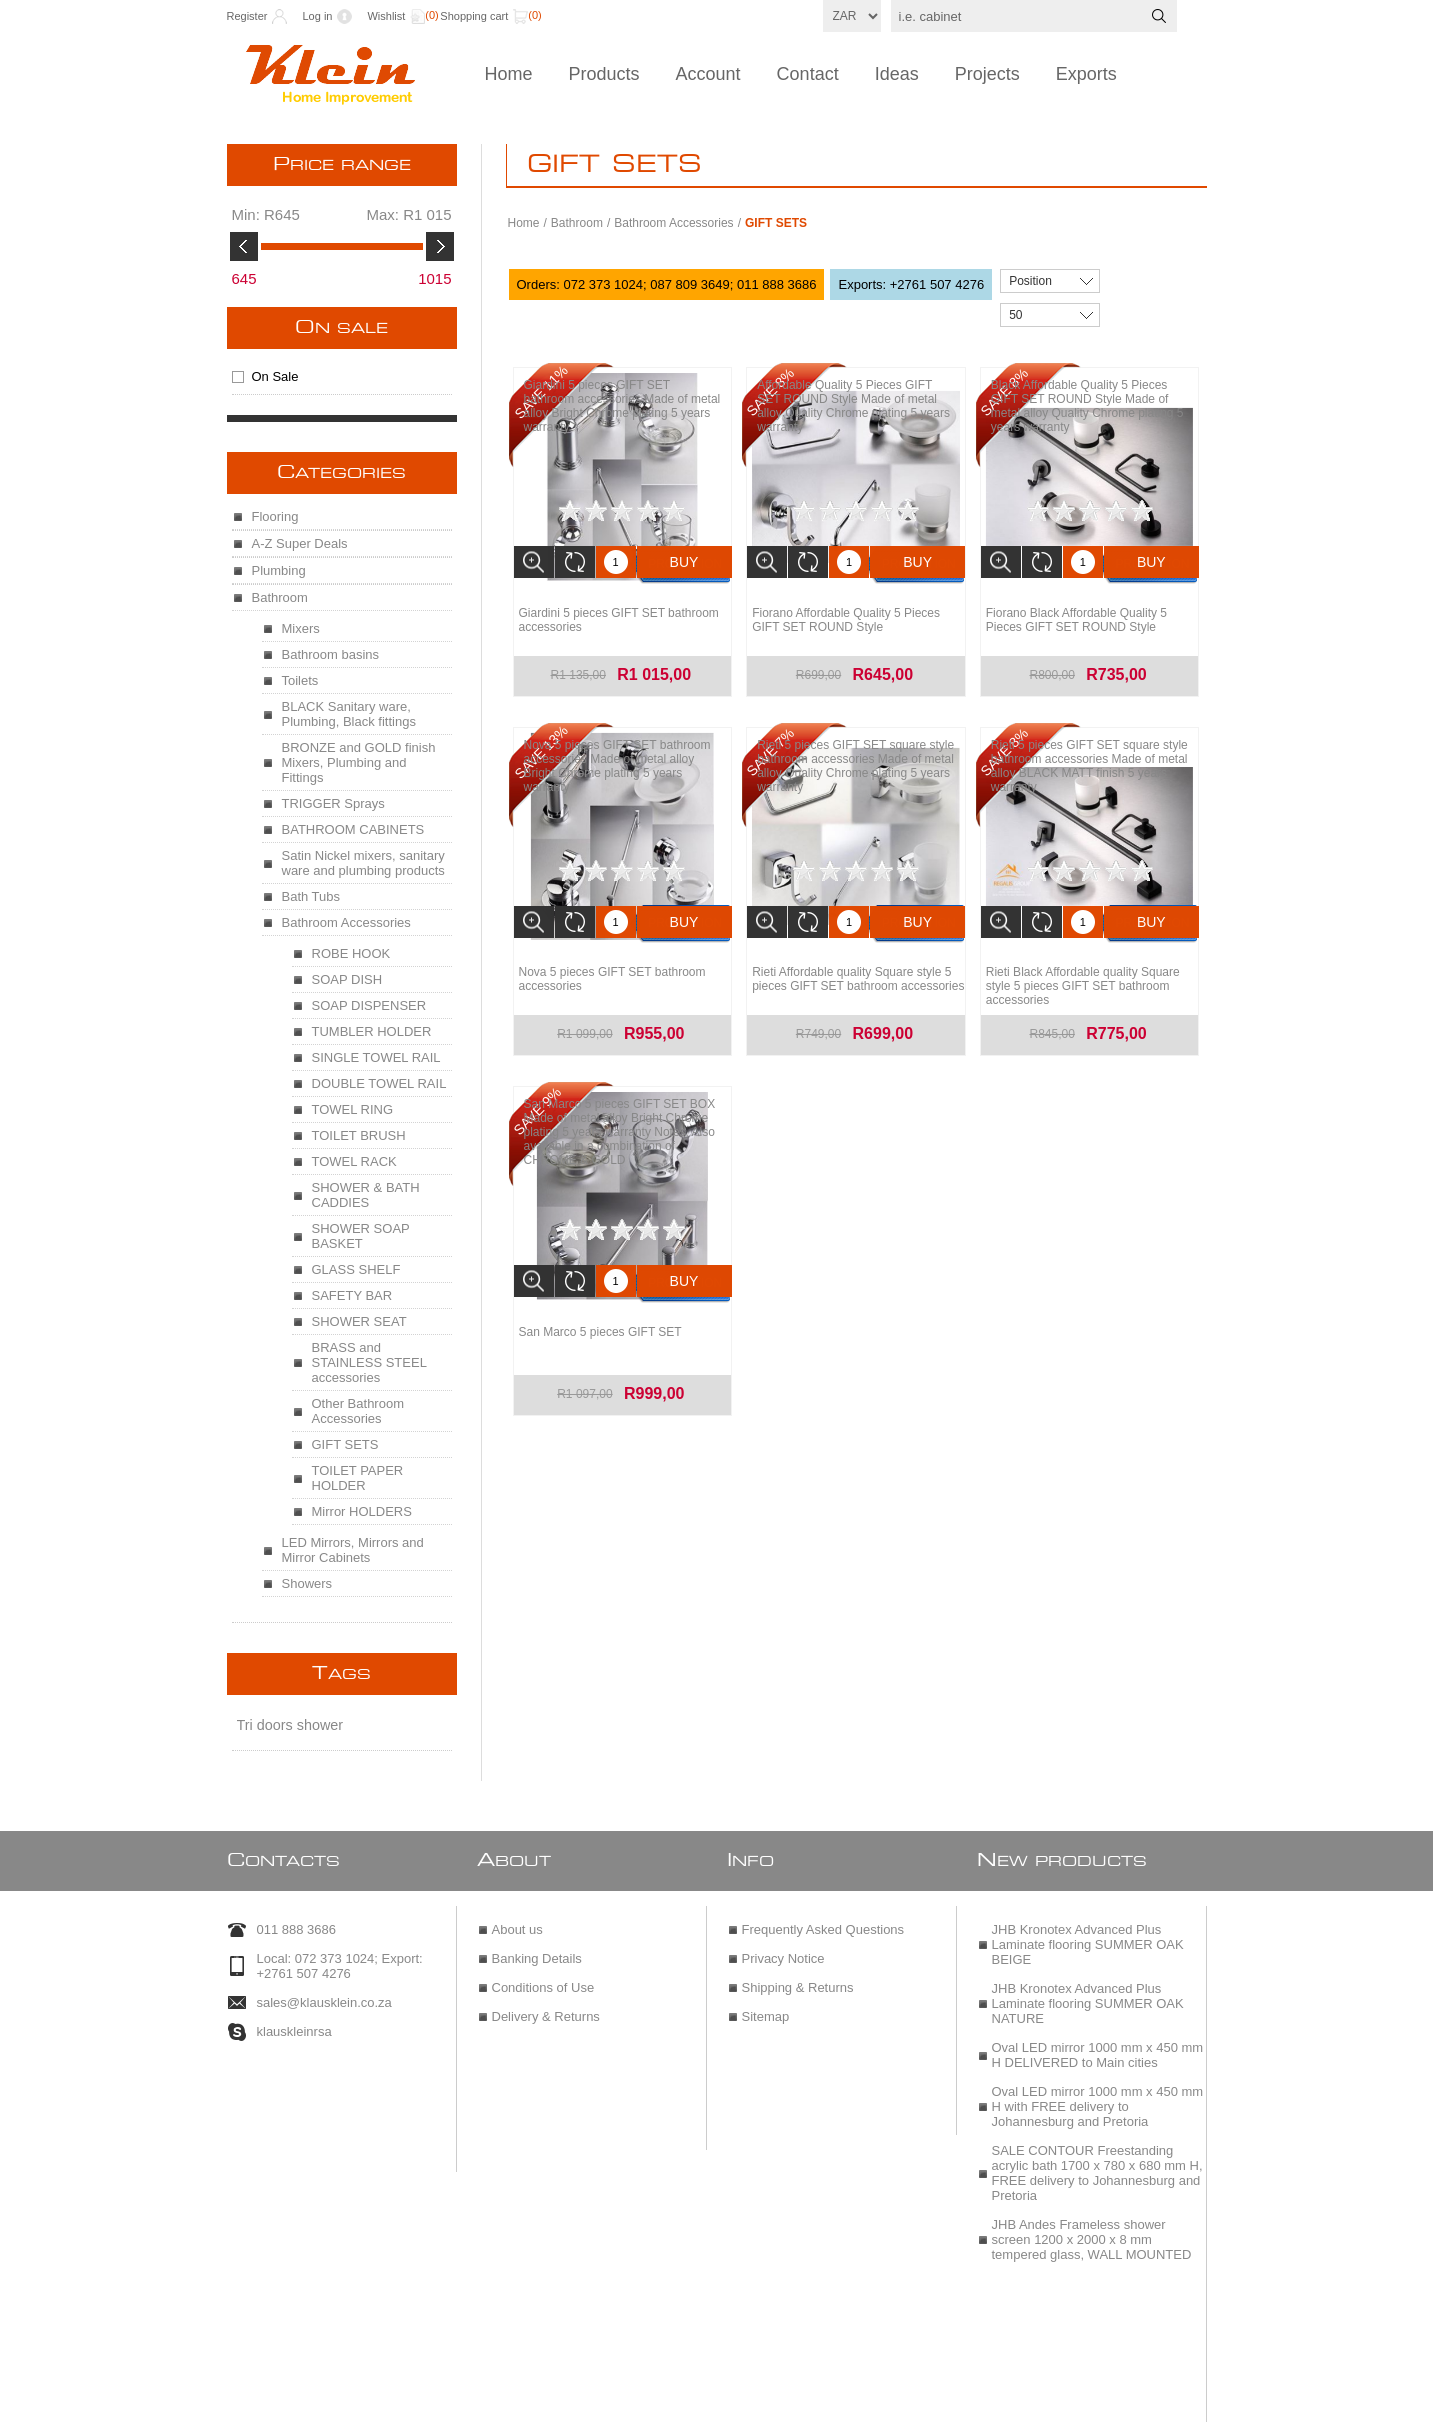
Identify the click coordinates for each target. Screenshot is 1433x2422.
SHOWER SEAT (359, 1321)
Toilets (300, 680)
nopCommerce (763, 2399)
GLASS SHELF (356, 1269)
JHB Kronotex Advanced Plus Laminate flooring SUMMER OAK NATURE (1088, 1994)
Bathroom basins (331, 654)
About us (517, 1920)
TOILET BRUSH (359, 1135)
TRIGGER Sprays (333, 803)
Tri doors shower (290, 1725)
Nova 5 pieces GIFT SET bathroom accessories (612, 969)
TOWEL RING (353, 1109)
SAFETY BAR (352, 1295)
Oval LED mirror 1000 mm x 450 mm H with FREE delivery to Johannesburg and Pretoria (1098, 2097)
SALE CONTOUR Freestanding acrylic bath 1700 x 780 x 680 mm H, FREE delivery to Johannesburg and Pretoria (1097, 2164)
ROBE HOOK (351, 953)
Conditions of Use (543, 1978)
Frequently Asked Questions (823, 1920)
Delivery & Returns (546, 2007)
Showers (307, 1583)
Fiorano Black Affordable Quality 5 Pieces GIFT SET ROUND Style (1076, 615)
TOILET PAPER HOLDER (358, 1478)
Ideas (897, 74)
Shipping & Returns (798, 1978)
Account (708, 74)
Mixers (301, 628)
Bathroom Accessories (673, 223)
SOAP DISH (347, 979)
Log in (317, 16)
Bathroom (577, 223)
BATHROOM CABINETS (353, 829)
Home (509, 74)
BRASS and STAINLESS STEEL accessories (369, 1362)
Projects (987, 74)
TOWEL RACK (354, 1161)
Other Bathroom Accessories (358, 1411)
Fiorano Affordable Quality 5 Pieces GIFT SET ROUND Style (846, 615)
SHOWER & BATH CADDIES (366, 1195)
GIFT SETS (345, 1444)
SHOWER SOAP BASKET (361, 1236)
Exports (1086, 74)
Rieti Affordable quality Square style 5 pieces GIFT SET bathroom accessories (858, 969)
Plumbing (279, 570)
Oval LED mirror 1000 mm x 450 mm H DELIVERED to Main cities (1098, 2046)
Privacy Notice (783, 1949)
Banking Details (537, 1949)
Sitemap (766, 2007)
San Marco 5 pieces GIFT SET (600, 1317)
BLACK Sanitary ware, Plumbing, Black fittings (349, 714)
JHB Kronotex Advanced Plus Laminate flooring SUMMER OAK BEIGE (1088, 1935)
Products (604, 74)
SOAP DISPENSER (369, 1005)
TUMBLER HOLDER (372, 1031)
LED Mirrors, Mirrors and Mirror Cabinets (353, 1550)
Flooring (275, 516)
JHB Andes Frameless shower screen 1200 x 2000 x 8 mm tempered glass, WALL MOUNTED (1092, 2230)
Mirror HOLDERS (362, 1511)
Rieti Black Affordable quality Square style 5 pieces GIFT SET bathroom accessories (1083, 976)
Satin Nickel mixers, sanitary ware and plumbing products (363, 863)
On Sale (341, 328)
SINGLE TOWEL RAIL (376, 1057)
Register (247, 16)
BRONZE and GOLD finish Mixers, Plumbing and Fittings (359, 762)
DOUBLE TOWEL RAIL (379, 1083)
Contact (808, 74)
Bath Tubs (311, 896)
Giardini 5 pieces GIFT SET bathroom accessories (619, 615)
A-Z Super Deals (300, 543)
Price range (342, 165)
